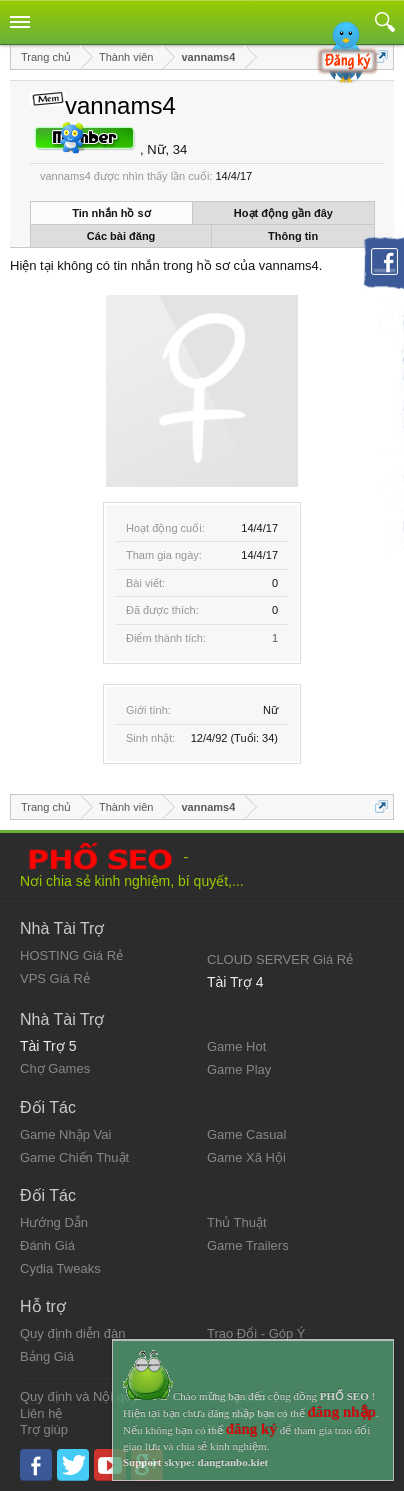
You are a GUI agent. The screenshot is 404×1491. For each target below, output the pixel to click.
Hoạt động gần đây (283, 213)
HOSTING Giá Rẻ (71, 955)
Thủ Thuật (237, 1222)
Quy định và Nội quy (79, 1396)
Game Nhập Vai (65, 1134)
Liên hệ (41, 1413)
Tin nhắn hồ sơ (111, 213)
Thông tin (293, 236)
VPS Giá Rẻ (55, 978)
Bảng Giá (47, 1356)
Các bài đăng (121, 236)
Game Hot (236, 1046)
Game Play (239, 1069)
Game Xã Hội (246, 1157)
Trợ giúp (44, 1429)
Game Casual (246, 1134)
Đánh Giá (47, 1245)
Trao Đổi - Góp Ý (256, 1333)
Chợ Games (55, 1068)
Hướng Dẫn (54, 1222)
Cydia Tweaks (60, 1268)
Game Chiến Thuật (74, 1157)
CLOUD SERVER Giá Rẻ (280, 959)
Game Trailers (248, 1245)
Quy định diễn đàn (72, 1333)
